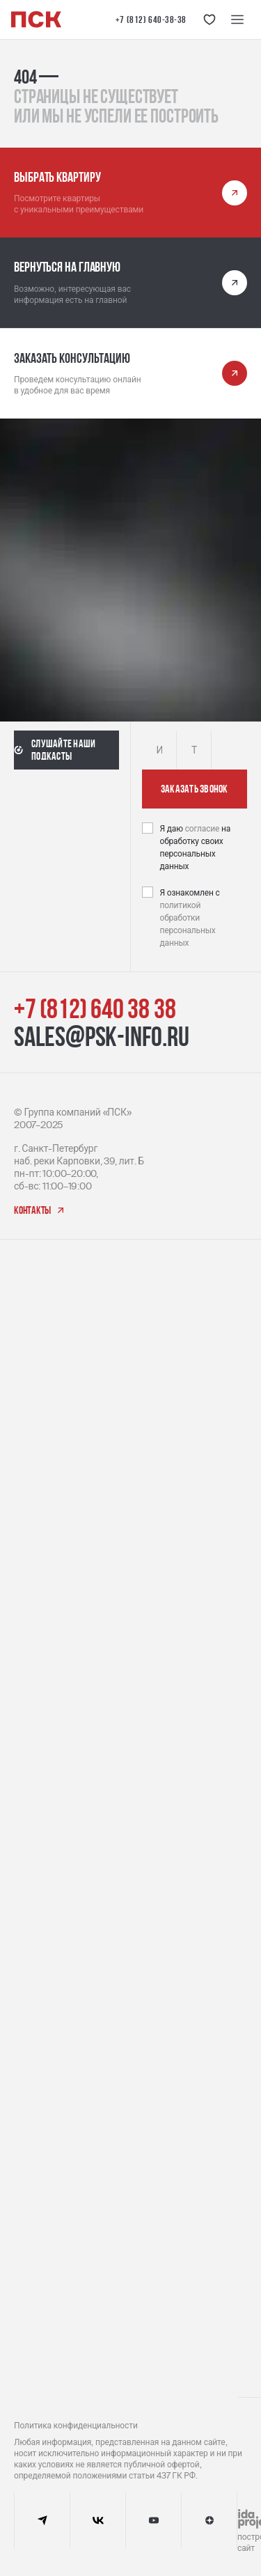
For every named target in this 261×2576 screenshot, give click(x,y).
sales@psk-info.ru (101, 1036)
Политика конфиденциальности (76, 2425)
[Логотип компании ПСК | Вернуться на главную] (36, 19)
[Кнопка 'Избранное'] (209, 19)
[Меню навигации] (237, 19)
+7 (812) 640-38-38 (151, 19)
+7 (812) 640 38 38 (94, 1008)
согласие (203, 829)
